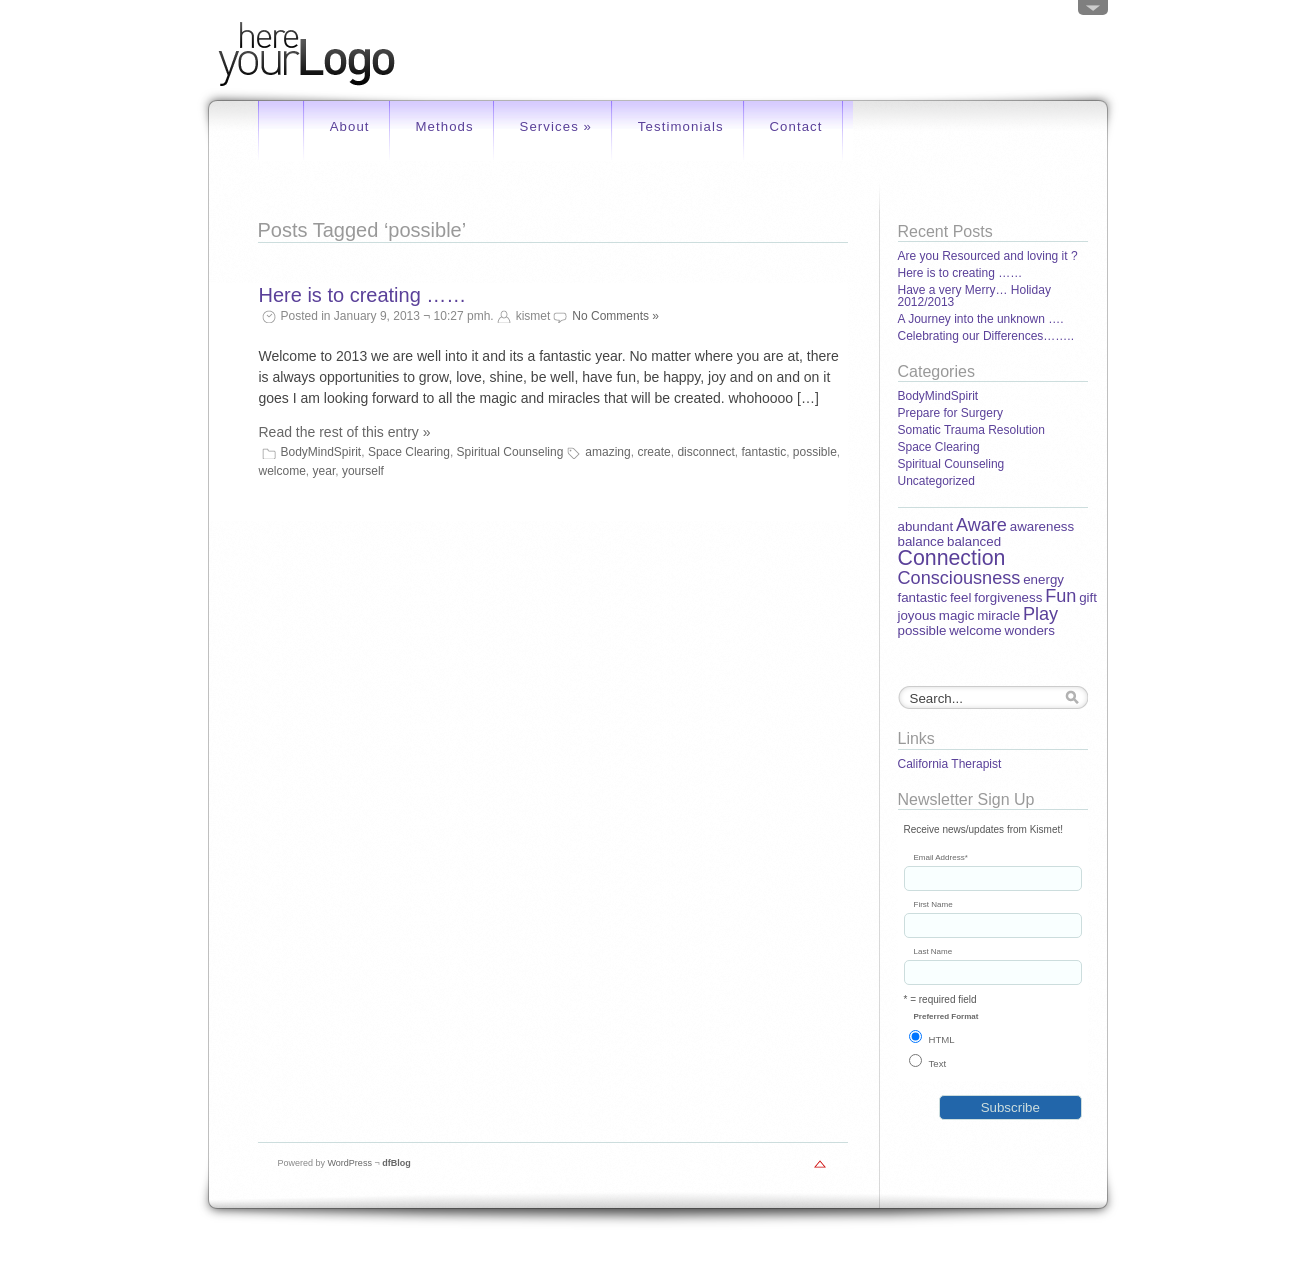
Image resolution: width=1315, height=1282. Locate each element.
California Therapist (950, 764)
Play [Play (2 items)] (1040, 614)
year (324, 471)
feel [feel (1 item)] (961, 597)
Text (938, 1063)
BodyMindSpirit (321, 452)
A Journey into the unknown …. (981, 319)
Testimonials (681, 126)
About (350, 126)
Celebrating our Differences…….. (986, 336)
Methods (444, 126)
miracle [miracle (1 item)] (998, 615)
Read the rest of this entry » (345, 432)
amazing (607, 452)
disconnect (705, 452)
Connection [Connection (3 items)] (952, 558)
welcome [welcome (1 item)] (975, 630)
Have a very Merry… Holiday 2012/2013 (974, 296)
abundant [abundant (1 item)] (926, 526)
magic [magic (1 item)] (957, 615)
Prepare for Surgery (950, 413)
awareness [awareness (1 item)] (1042, 526)
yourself (363, 471)
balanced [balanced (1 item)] (974, 541)
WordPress (350, 1163)
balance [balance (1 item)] (921, 541)
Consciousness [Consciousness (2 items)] (959, 578)
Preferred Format (946, 1017)
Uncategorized (936, 481)
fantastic (763, 452)
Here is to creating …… (363, 295)
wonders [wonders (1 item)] (1030, 630)
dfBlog (396, 1163)
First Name (933, 905)
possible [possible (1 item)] (922, 630)
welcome (282, 471)
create (653, 452)
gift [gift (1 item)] (1088, 597)
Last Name (933, 952)
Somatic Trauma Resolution (971, 430)
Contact (795, 126)
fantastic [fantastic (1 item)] (923, 597)
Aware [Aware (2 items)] (981, 525)
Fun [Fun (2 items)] (1060, 596)
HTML (942, 1039)
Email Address (941, 858)
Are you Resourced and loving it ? (988, 256)
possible (815, 452)
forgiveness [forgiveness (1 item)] (1008, 597)
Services (555, 126)
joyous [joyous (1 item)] (917, 615)
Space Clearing (409, 452)
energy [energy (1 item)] (1043, 579)
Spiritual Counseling (510, 452)
